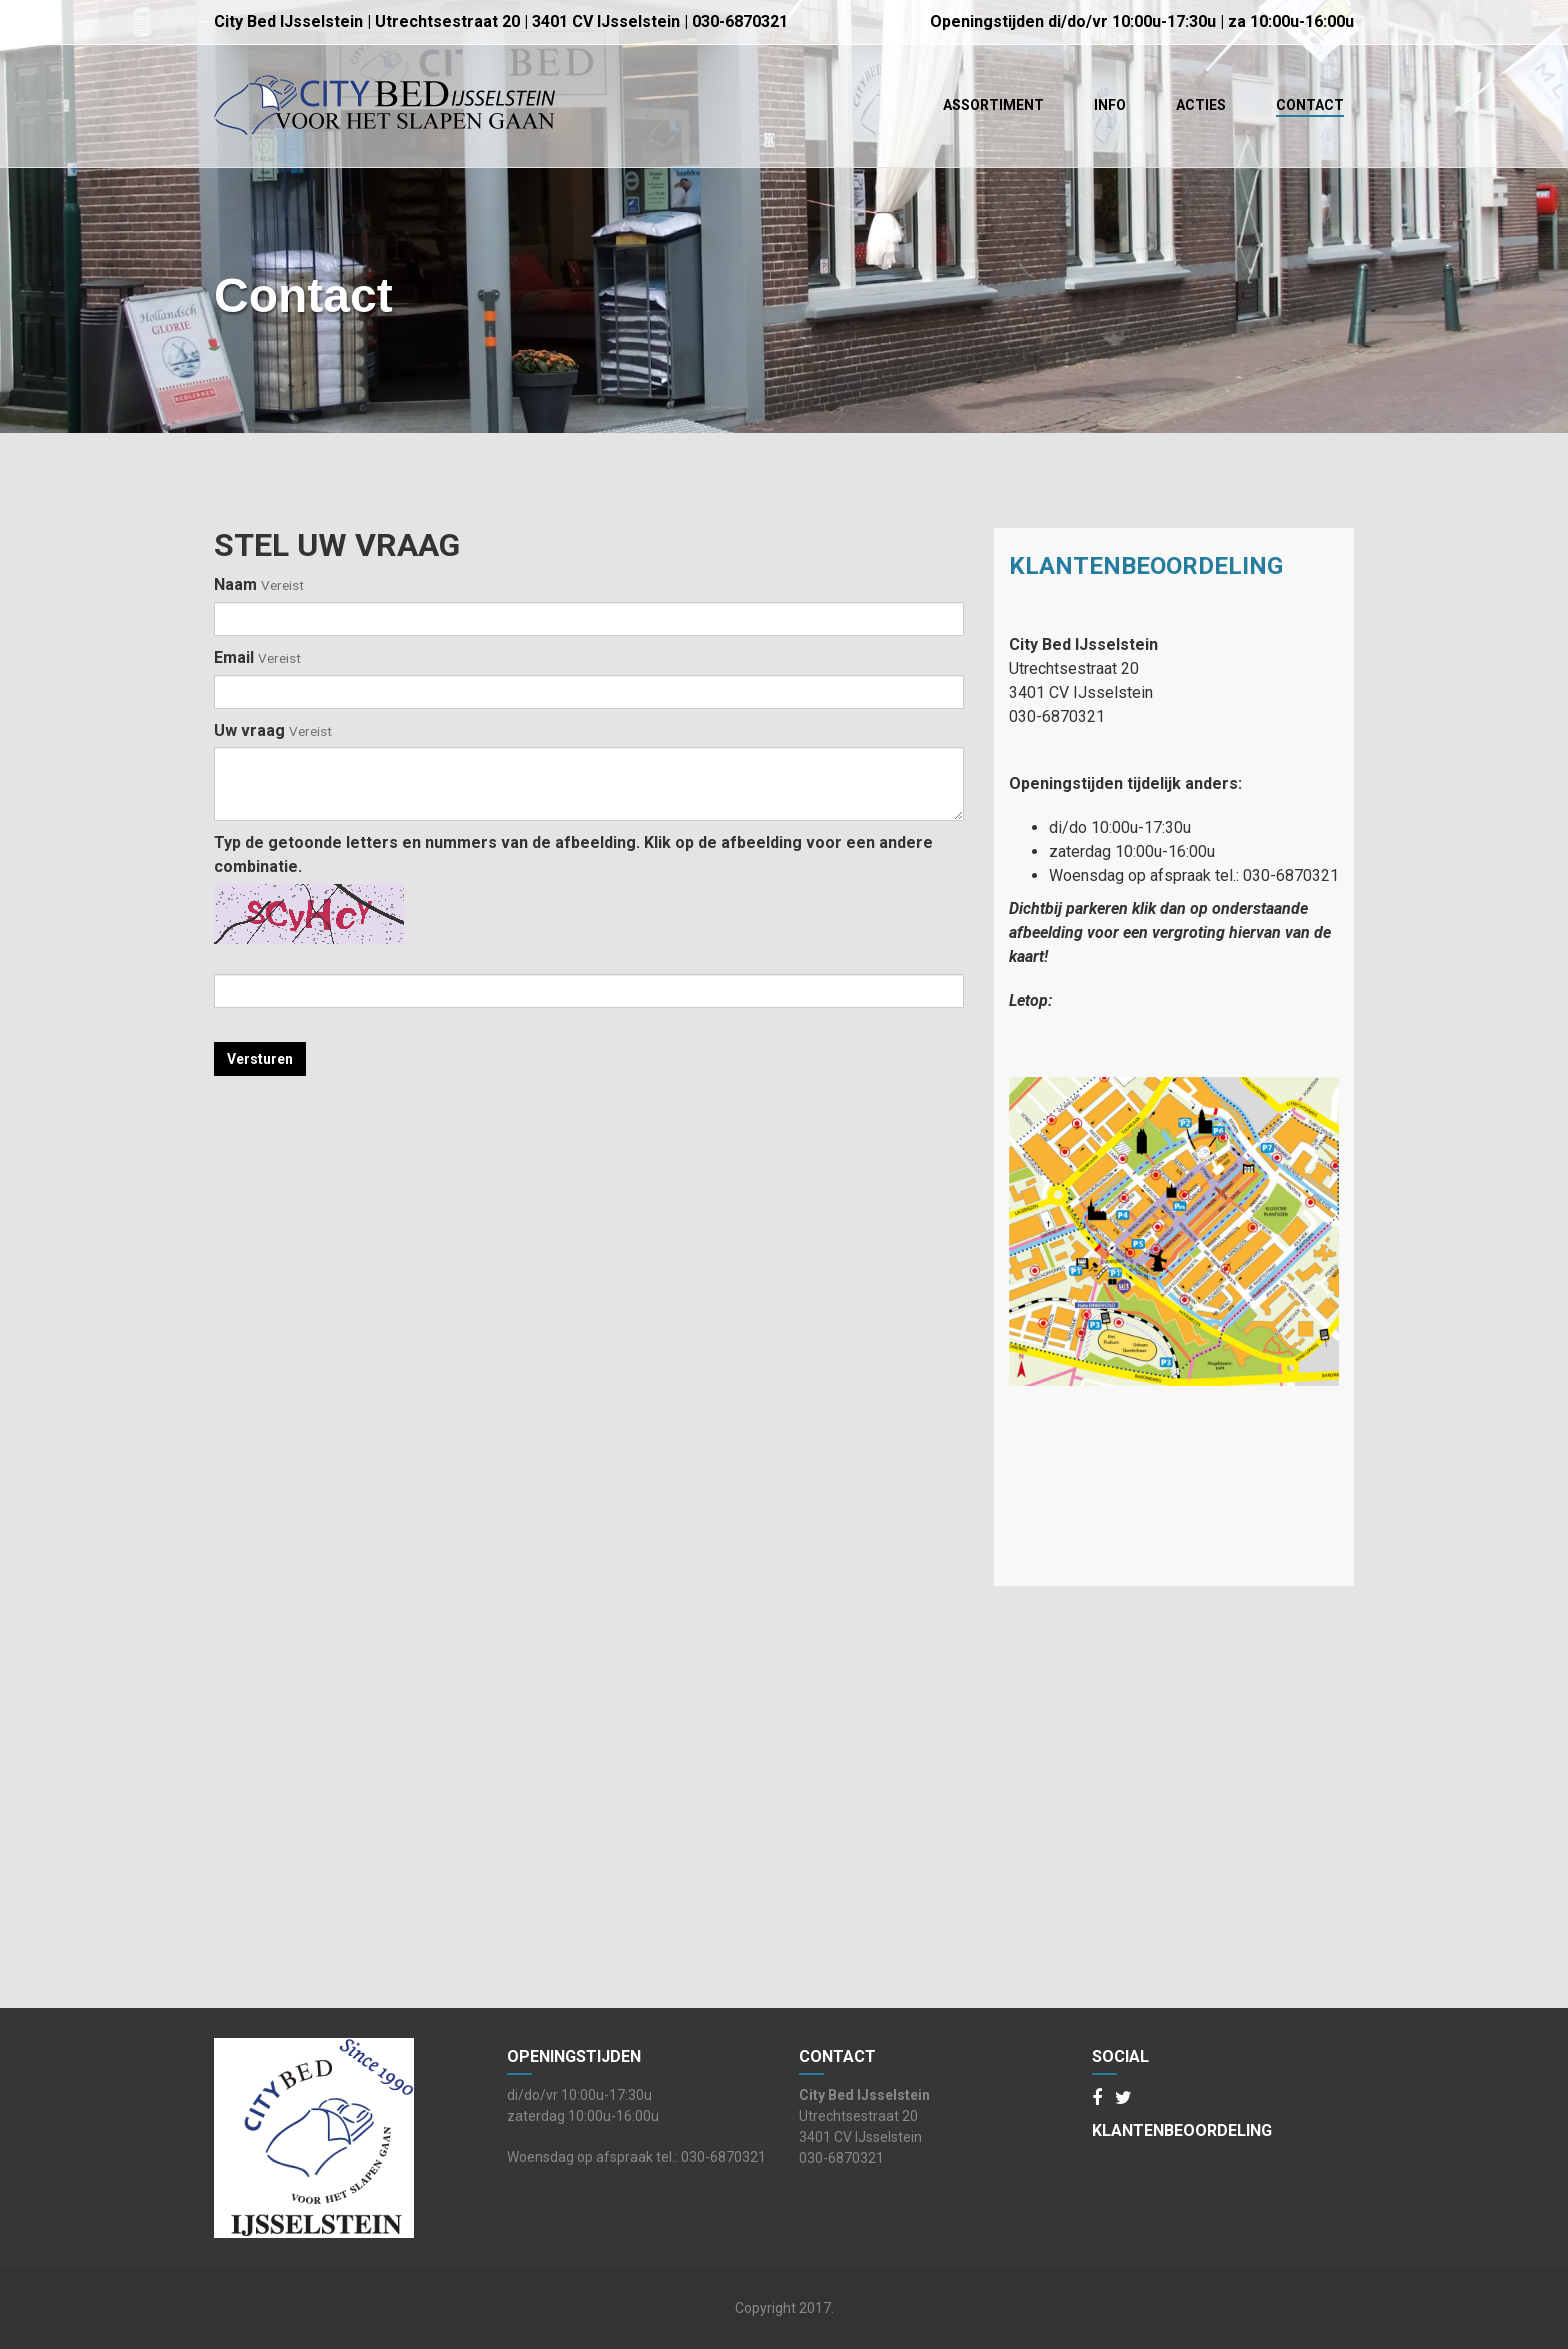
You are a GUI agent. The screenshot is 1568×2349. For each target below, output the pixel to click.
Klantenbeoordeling (1146, 566)
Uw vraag (273, 730)
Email (257, 657)
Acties (1201, 105)
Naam (259, 584)
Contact (1310, 105)
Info (1110, 105)
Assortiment (993, 105)
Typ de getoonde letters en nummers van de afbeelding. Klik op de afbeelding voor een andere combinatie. (573, 854)
